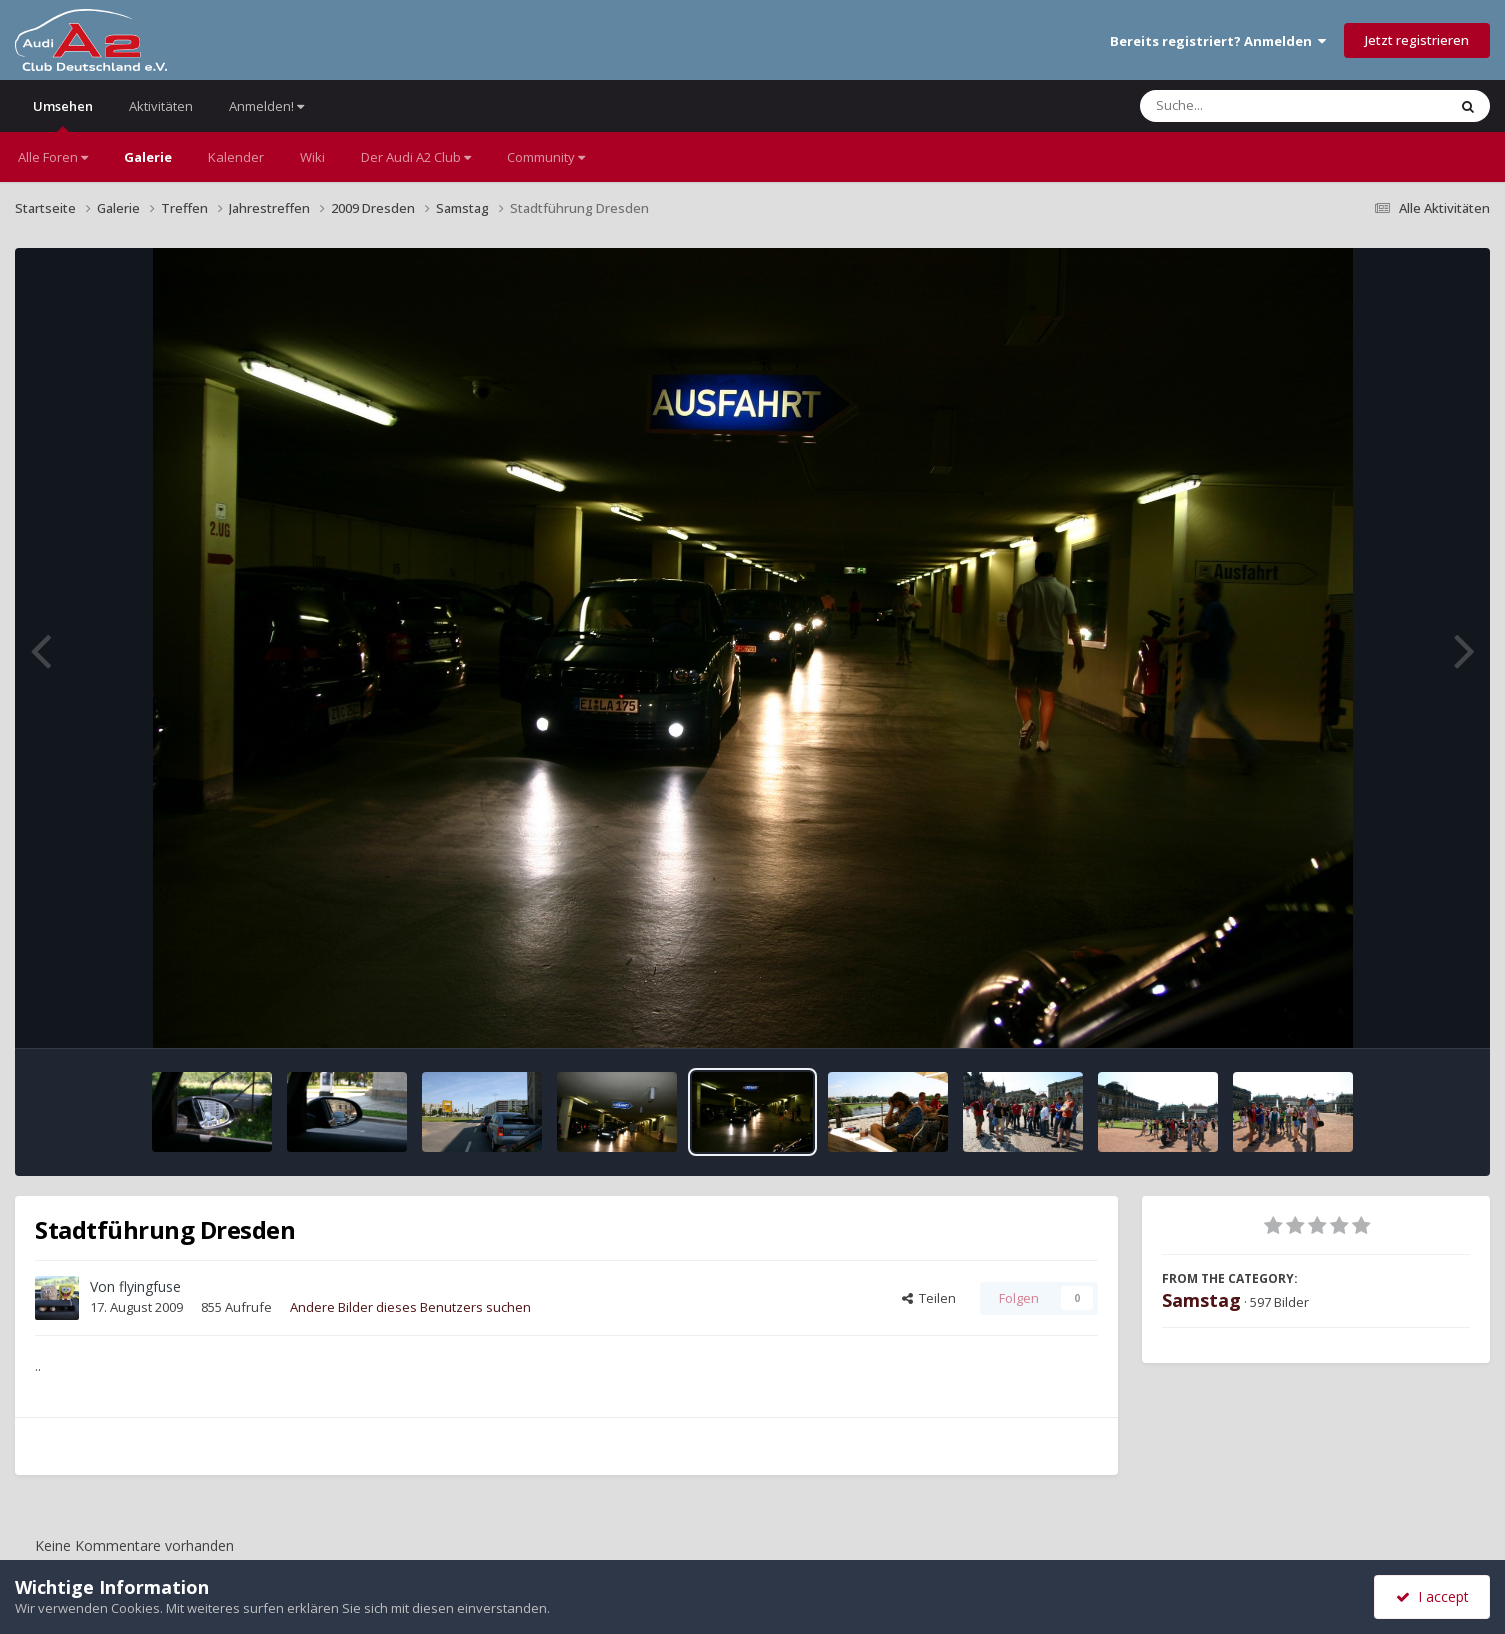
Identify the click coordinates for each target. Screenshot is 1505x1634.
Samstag (1201, 1300)
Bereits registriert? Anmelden (1218, 41)
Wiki (312, 157)
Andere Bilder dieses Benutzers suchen (410, 1307)
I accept (1432, 1596)
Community (546, 157)
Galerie (148, 157)
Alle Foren (53, 157)
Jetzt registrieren (1417, 40)
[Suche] (1252, 106)
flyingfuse (150, 1286)
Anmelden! (266, 106)
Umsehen (63, 114)
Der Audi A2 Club (416, 157)
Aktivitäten (161, 106)
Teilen (929, 1298)
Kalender (236, 157)
